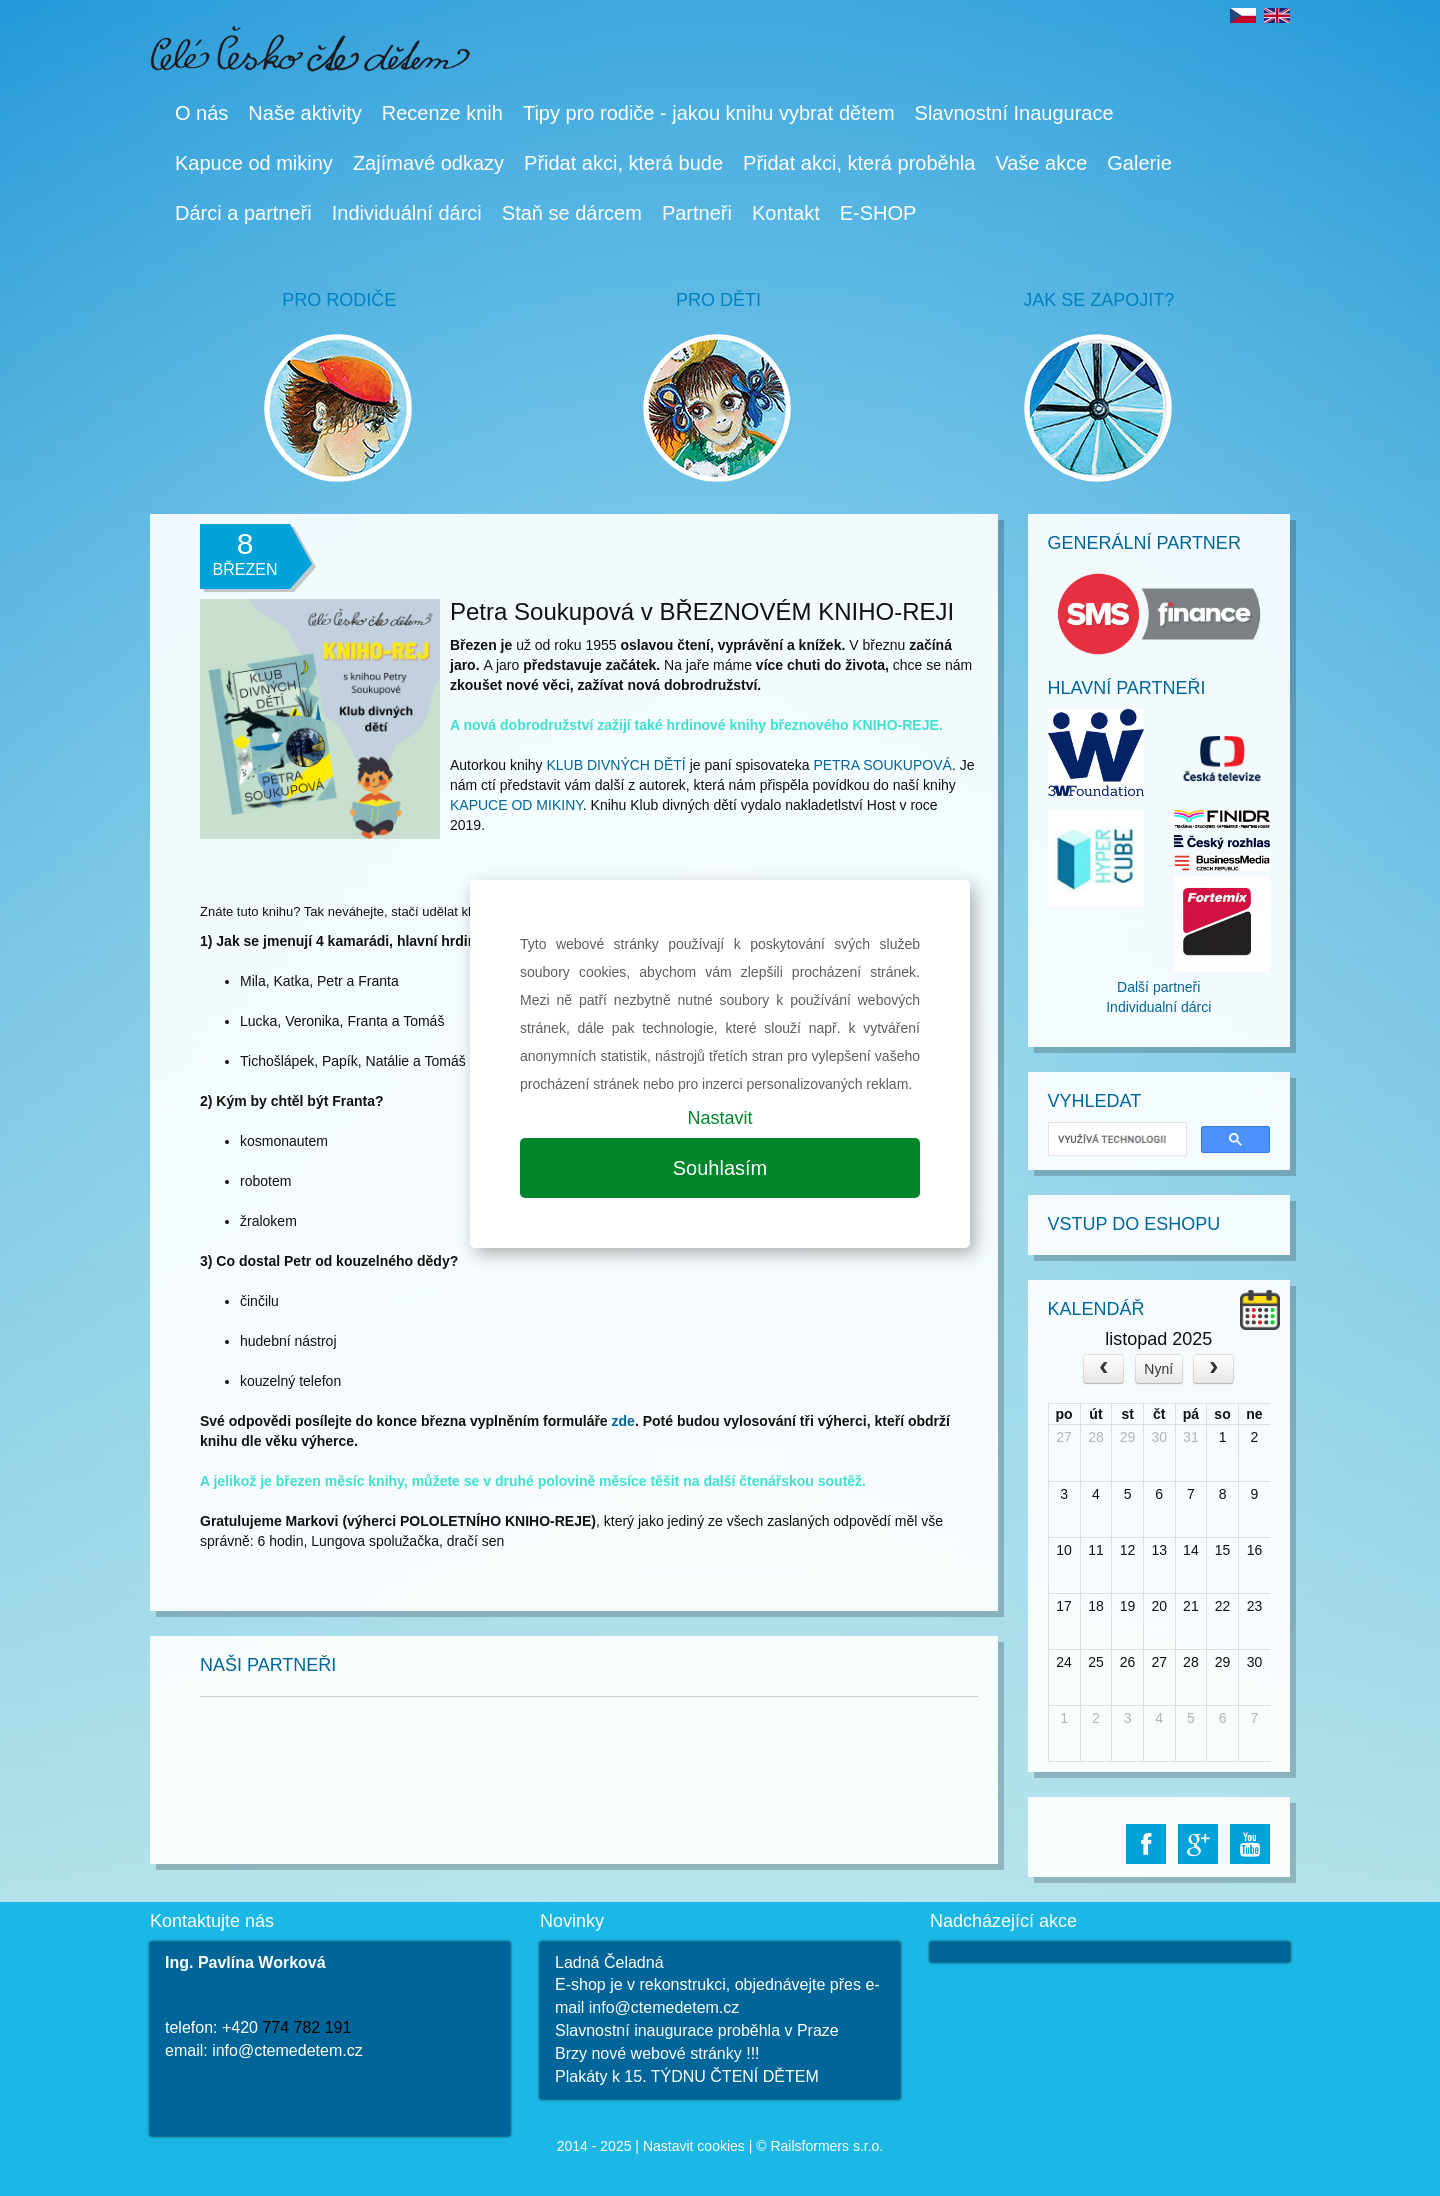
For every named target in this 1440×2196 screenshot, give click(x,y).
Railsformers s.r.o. (826, 2146)
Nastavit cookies (694, 2146)
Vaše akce (1041, 163)
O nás (201, 113)
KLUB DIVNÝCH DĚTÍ (616, 765)
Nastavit (719, 1118)
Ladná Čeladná (609, 1962)
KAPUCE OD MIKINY (516, 805)
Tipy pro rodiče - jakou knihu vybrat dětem (709, 113)
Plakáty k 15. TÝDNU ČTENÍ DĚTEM (687, 2076)
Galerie (1139, 163)
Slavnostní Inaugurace (1014, 113)
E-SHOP (878, 213)
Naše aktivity (304, 113)
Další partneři (1158, 987)
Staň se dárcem (572, 213)
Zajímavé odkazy (428, 163)
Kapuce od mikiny (254, 163)
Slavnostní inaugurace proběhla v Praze (697, 2030)
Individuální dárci (407, 213)
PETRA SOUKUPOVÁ (882, 765)
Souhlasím (720, 1168)
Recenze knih (442, 113)
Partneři (697, 213)
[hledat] (1116, 1139)
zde (623, 1421)
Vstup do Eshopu (1134, 1224)
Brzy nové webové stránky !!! (657, 2053)
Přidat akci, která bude (623, 163)
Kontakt (786, 213)
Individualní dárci (1158, 1007)
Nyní (1158, 1369)
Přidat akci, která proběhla (859, 163)
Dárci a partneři (243, 213)
